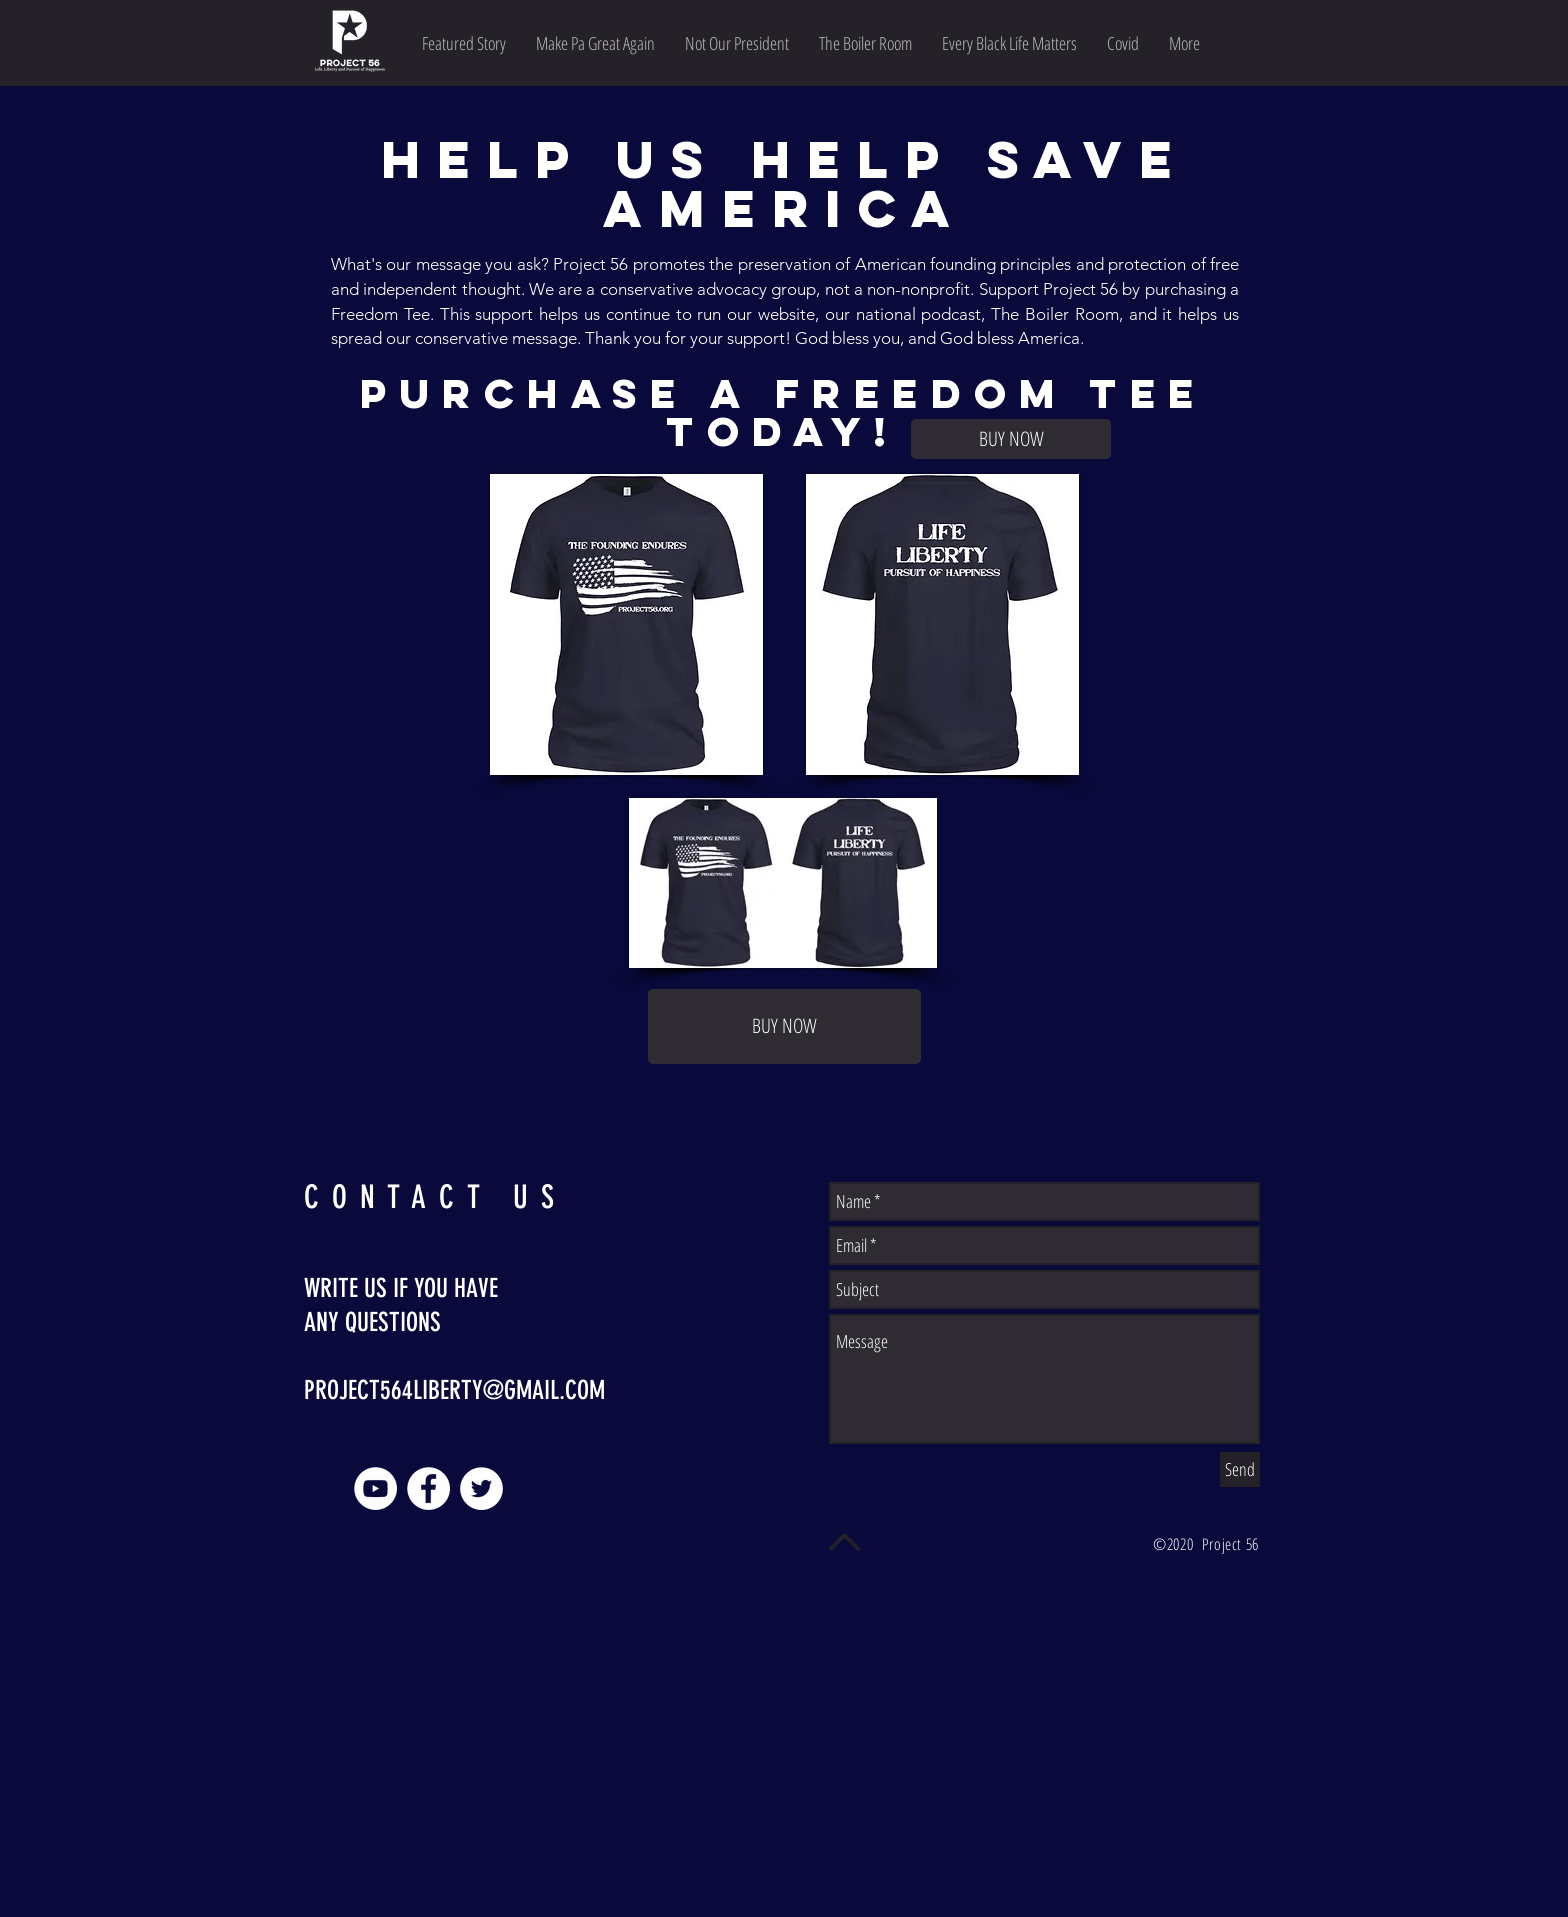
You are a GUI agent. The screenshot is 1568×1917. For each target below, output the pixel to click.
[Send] (1240, 1469)
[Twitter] (481, 1488)
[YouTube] (375, 1488)
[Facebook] (428, 1488)
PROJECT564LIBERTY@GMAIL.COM (454, 1390)
